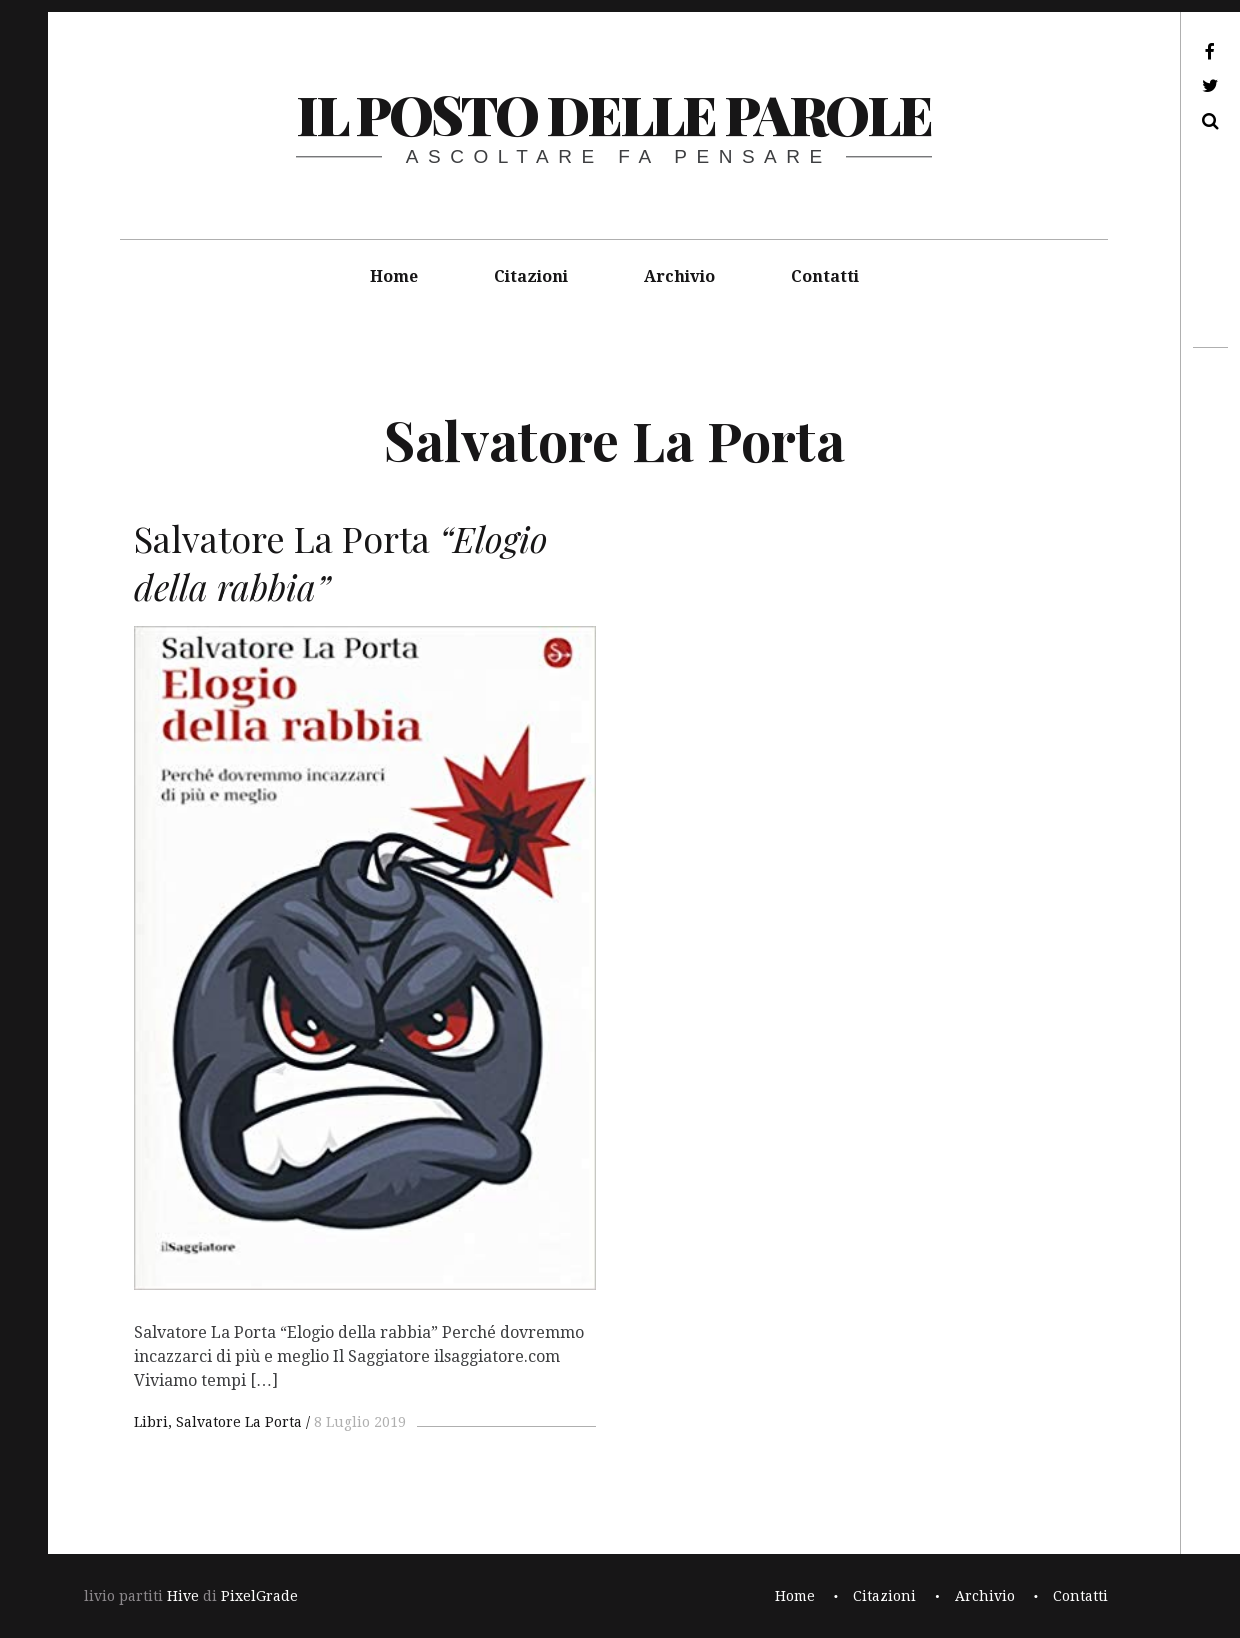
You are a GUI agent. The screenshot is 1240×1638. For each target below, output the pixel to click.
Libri (151, 1422)
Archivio (679, 276)
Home (394, 276)
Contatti (825, 276)
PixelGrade (259, 1596)
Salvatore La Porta (239, 1422)
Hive (183, 1596)
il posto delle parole (613, 114)
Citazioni (531, 276)
